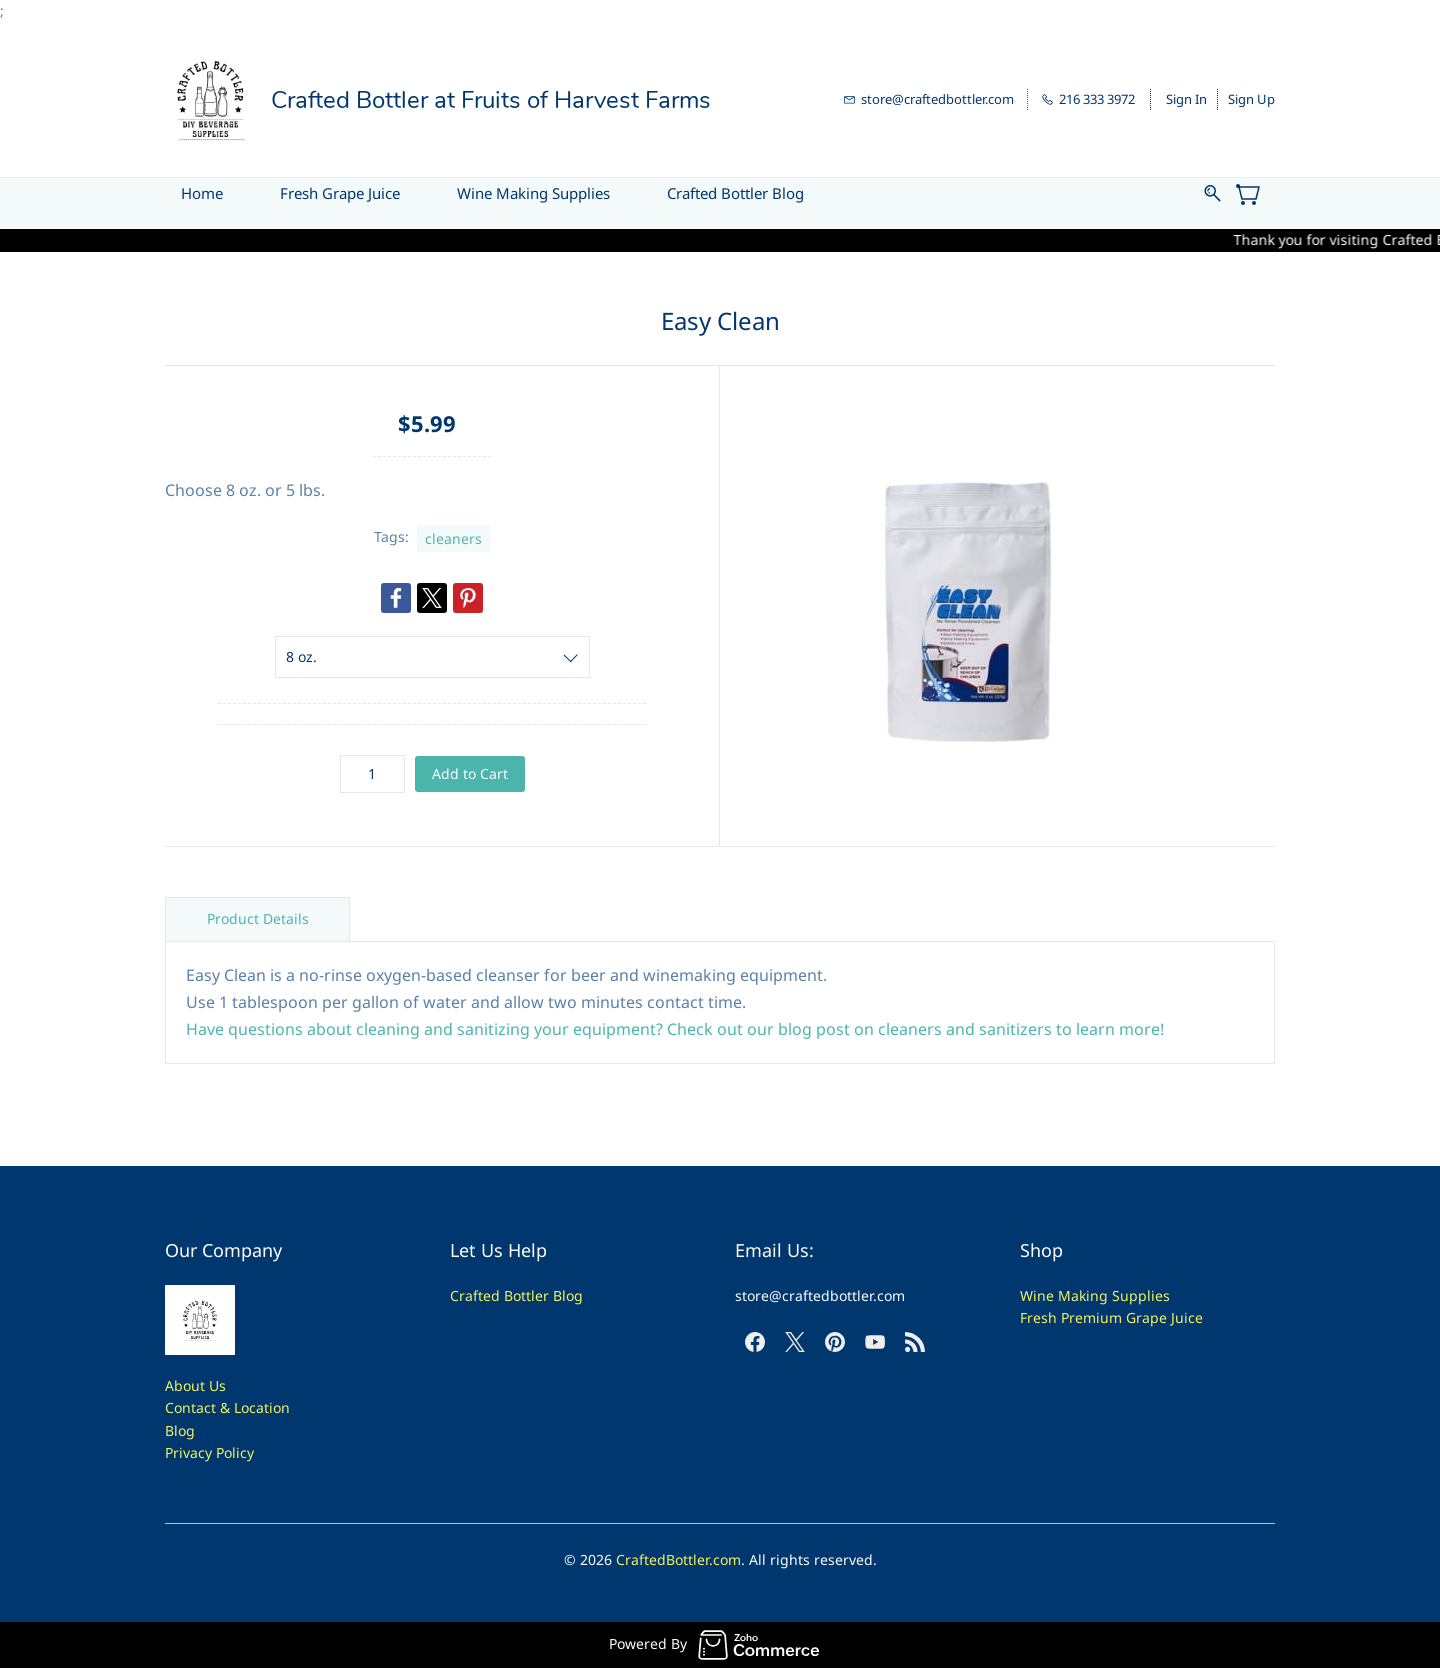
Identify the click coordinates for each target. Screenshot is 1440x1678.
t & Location (250, 1407)
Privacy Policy (209, 1452)
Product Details (258, 918)
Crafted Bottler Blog (516, 1295)
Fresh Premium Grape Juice (1111, 1317)
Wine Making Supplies (1095, 1295)
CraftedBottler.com (678, 1559)
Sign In (1186, 99)
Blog (180, 1430)
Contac (188, 1407)
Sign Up (1251, 99)
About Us (195, 1385)
